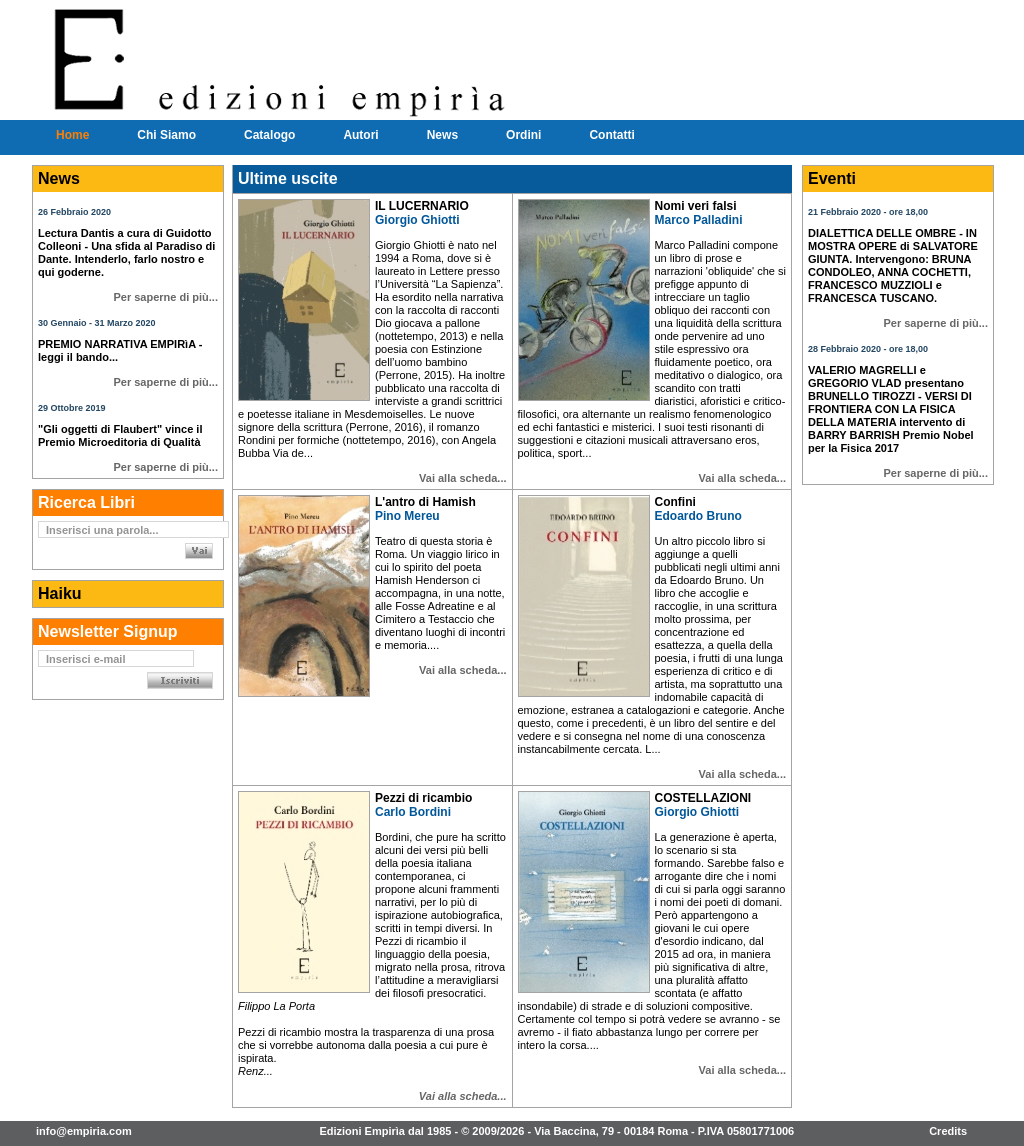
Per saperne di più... (165, 297)
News (442, 135)
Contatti (611, 135)
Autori (360, 135)
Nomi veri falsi (696, 206)
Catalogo (269, 135)
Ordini (523, 135)
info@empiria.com (84, 1131)
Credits (948, 1131)
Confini (675, 502)
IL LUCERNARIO (422, 206)
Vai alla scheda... (462, 478)
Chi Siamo (166, 135)
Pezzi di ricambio (423, 798)
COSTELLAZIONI (703, 798)
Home (72, 135)
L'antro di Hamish (425, 502)
